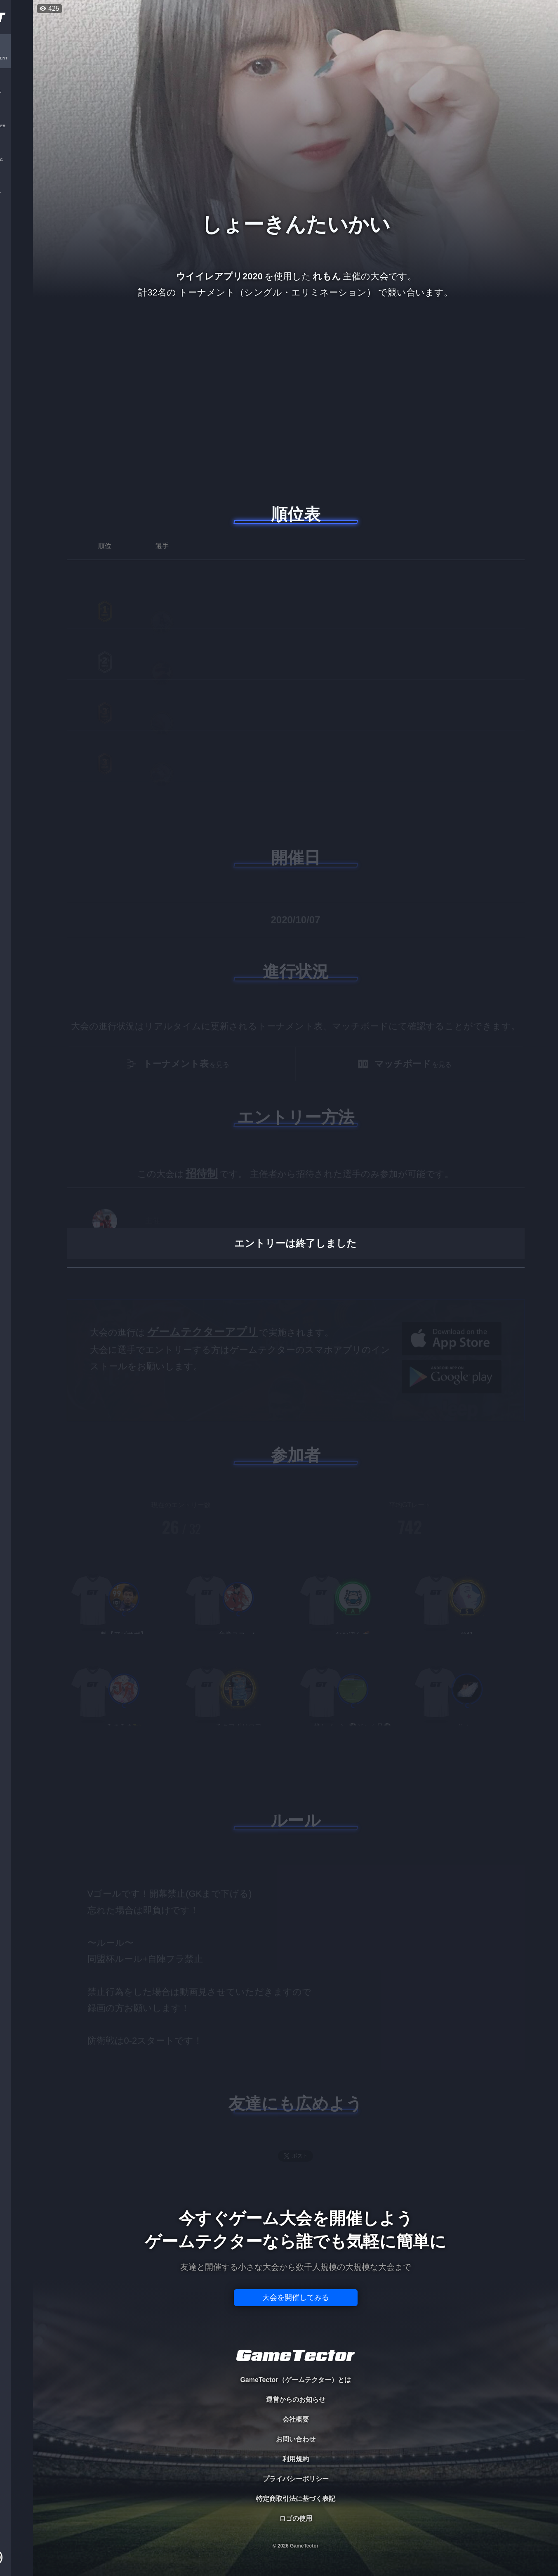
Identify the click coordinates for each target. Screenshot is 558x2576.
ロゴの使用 (295, 2518)
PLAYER (16, 92)
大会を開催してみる (295, 2297)
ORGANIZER (16, 126)
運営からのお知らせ (295, 2399)
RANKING (16, 160)
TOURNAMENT (16, 58)
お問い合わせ (295, 2439)
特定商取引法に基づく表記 (295, 2498)
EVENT (16, 194)
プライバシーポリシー (296, 2478)
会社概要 (296, 2419)
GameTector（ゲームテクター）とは (295, 2379)
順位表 (295, 514)
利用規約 (296, 2459)
